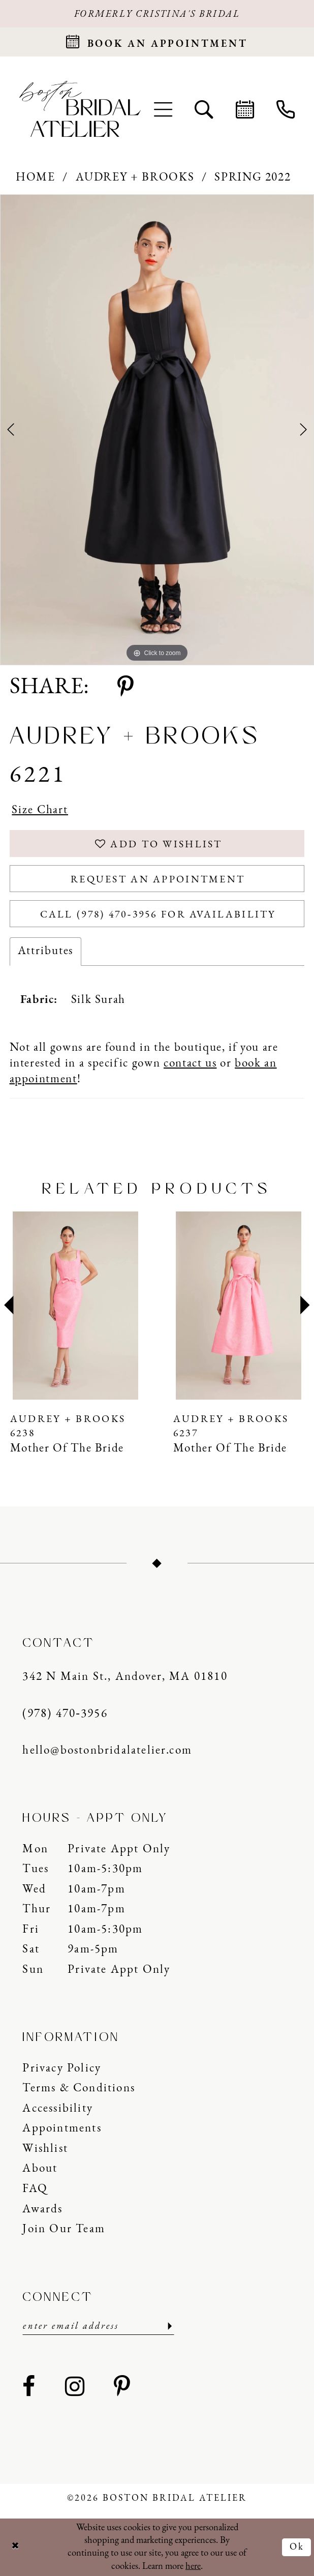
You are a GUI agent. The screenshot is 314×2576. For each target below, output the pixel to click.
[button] (162, 109)
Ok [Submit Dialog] (297, 2547)
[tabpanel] (157, 430)
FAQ (35, 2189)
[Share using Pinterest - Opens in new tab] (125, 688)
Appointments (61, 2129)
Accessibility (57, 2109)
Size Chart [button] (40, 810)
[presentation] (75, 1305)
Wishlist (45, 2149)
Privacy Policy (61, 2069)
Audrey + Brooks (135, 178)
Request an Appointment (158, 880)
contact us (190, 1064)
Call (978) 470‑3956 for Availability (158, 915)
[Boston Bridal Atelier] (80, 109)
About (39, 2169)
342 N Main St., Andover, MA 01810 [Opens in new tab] (124, 1677)
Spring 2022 (252, 178)
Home (35, 178)
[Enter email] (98, 2326)
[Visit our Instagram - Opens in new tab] (75, 2388)
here (193, 2566)
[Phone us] (285, 109)
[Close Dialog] (15, 2547)
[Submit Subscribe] (168, 2326)
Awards (42, 2209)
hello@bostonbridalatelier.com (107, 1751)
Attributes (46, 951)
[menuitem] (162, 109)
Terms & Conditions (78, 2088)
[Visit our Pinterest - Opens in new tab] (122, 2388)
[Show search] (203, 109)
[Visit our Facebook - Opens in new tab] (29, 2388)
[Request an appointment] (157, 41)
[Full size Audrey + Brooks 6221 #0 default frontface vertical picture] (157, 430)
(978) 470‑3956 (64, 1714)
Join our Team (63, 2229)
